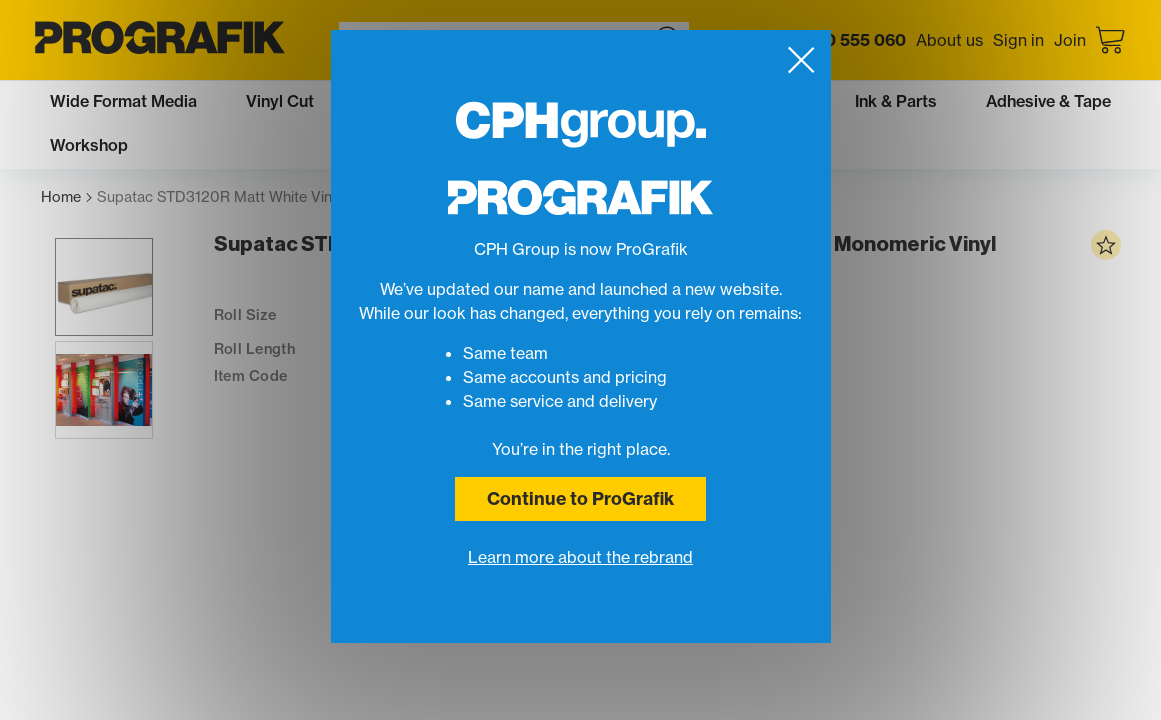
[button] (90, 315)
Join (1070, 40)
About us (949, 40)
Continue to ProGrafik (580, 498)
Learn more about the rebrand (580, 557)
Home (66, 197)
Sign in (1018, 40)
